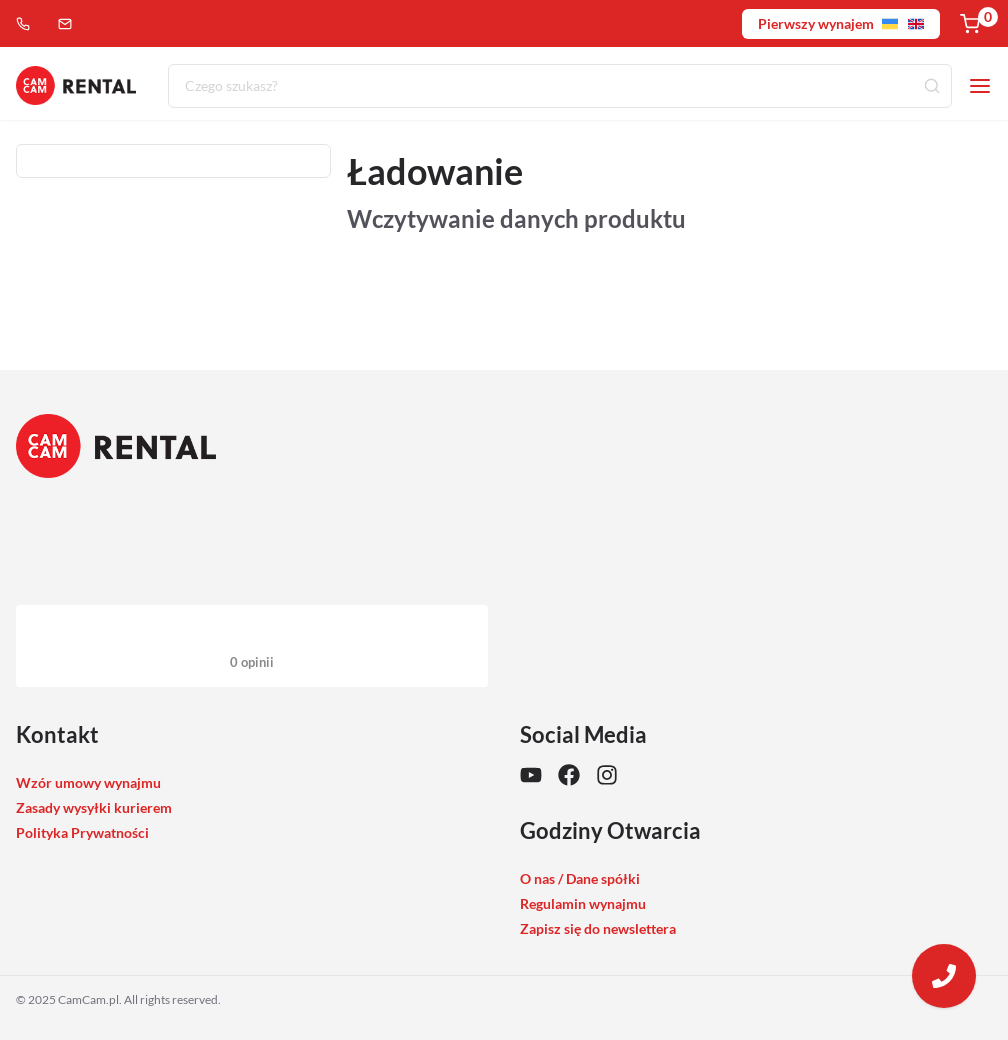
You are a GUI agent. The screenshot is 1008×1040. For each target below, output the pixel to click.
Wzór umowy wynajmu (88, 782)
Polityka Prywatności (82, 832)
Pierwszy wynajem (841, 23)
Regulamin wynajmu (583, 903)
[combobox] (560, 86)
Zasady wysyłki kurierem (94, 807)
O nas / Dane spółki (580, 878)
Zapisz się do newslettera (598, 928)
